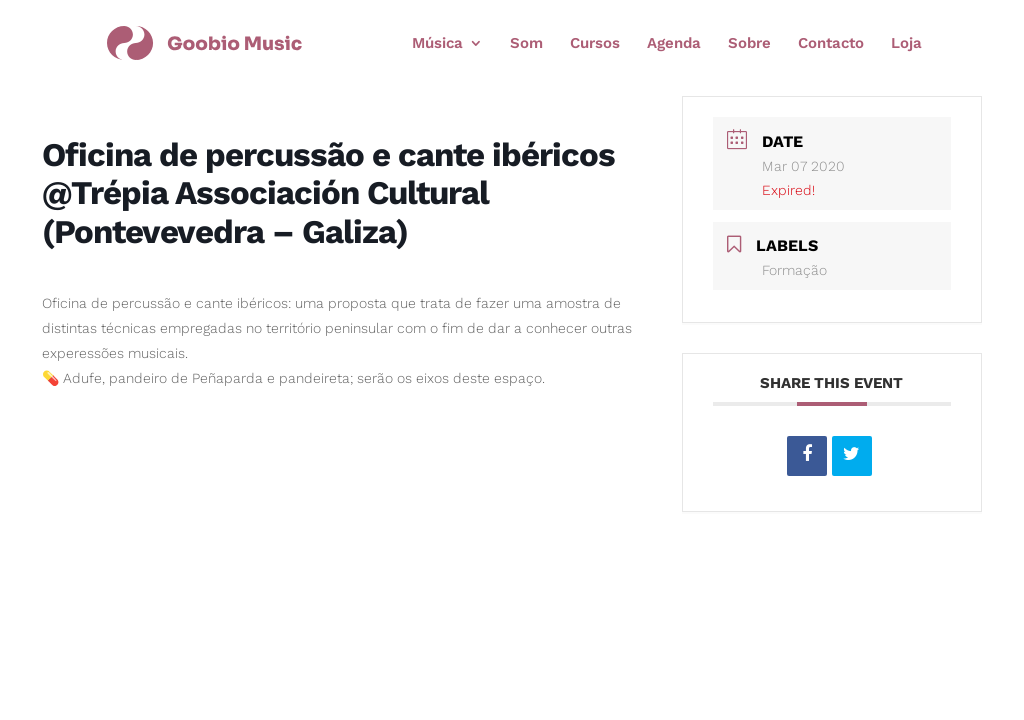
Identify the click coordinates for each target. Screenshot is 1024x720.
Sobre (749, 44)
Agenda (674, 44)
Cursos (595, 44)
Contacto (831, 44)
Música (437, 44)
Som (526, 44)
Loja (906, 44)
